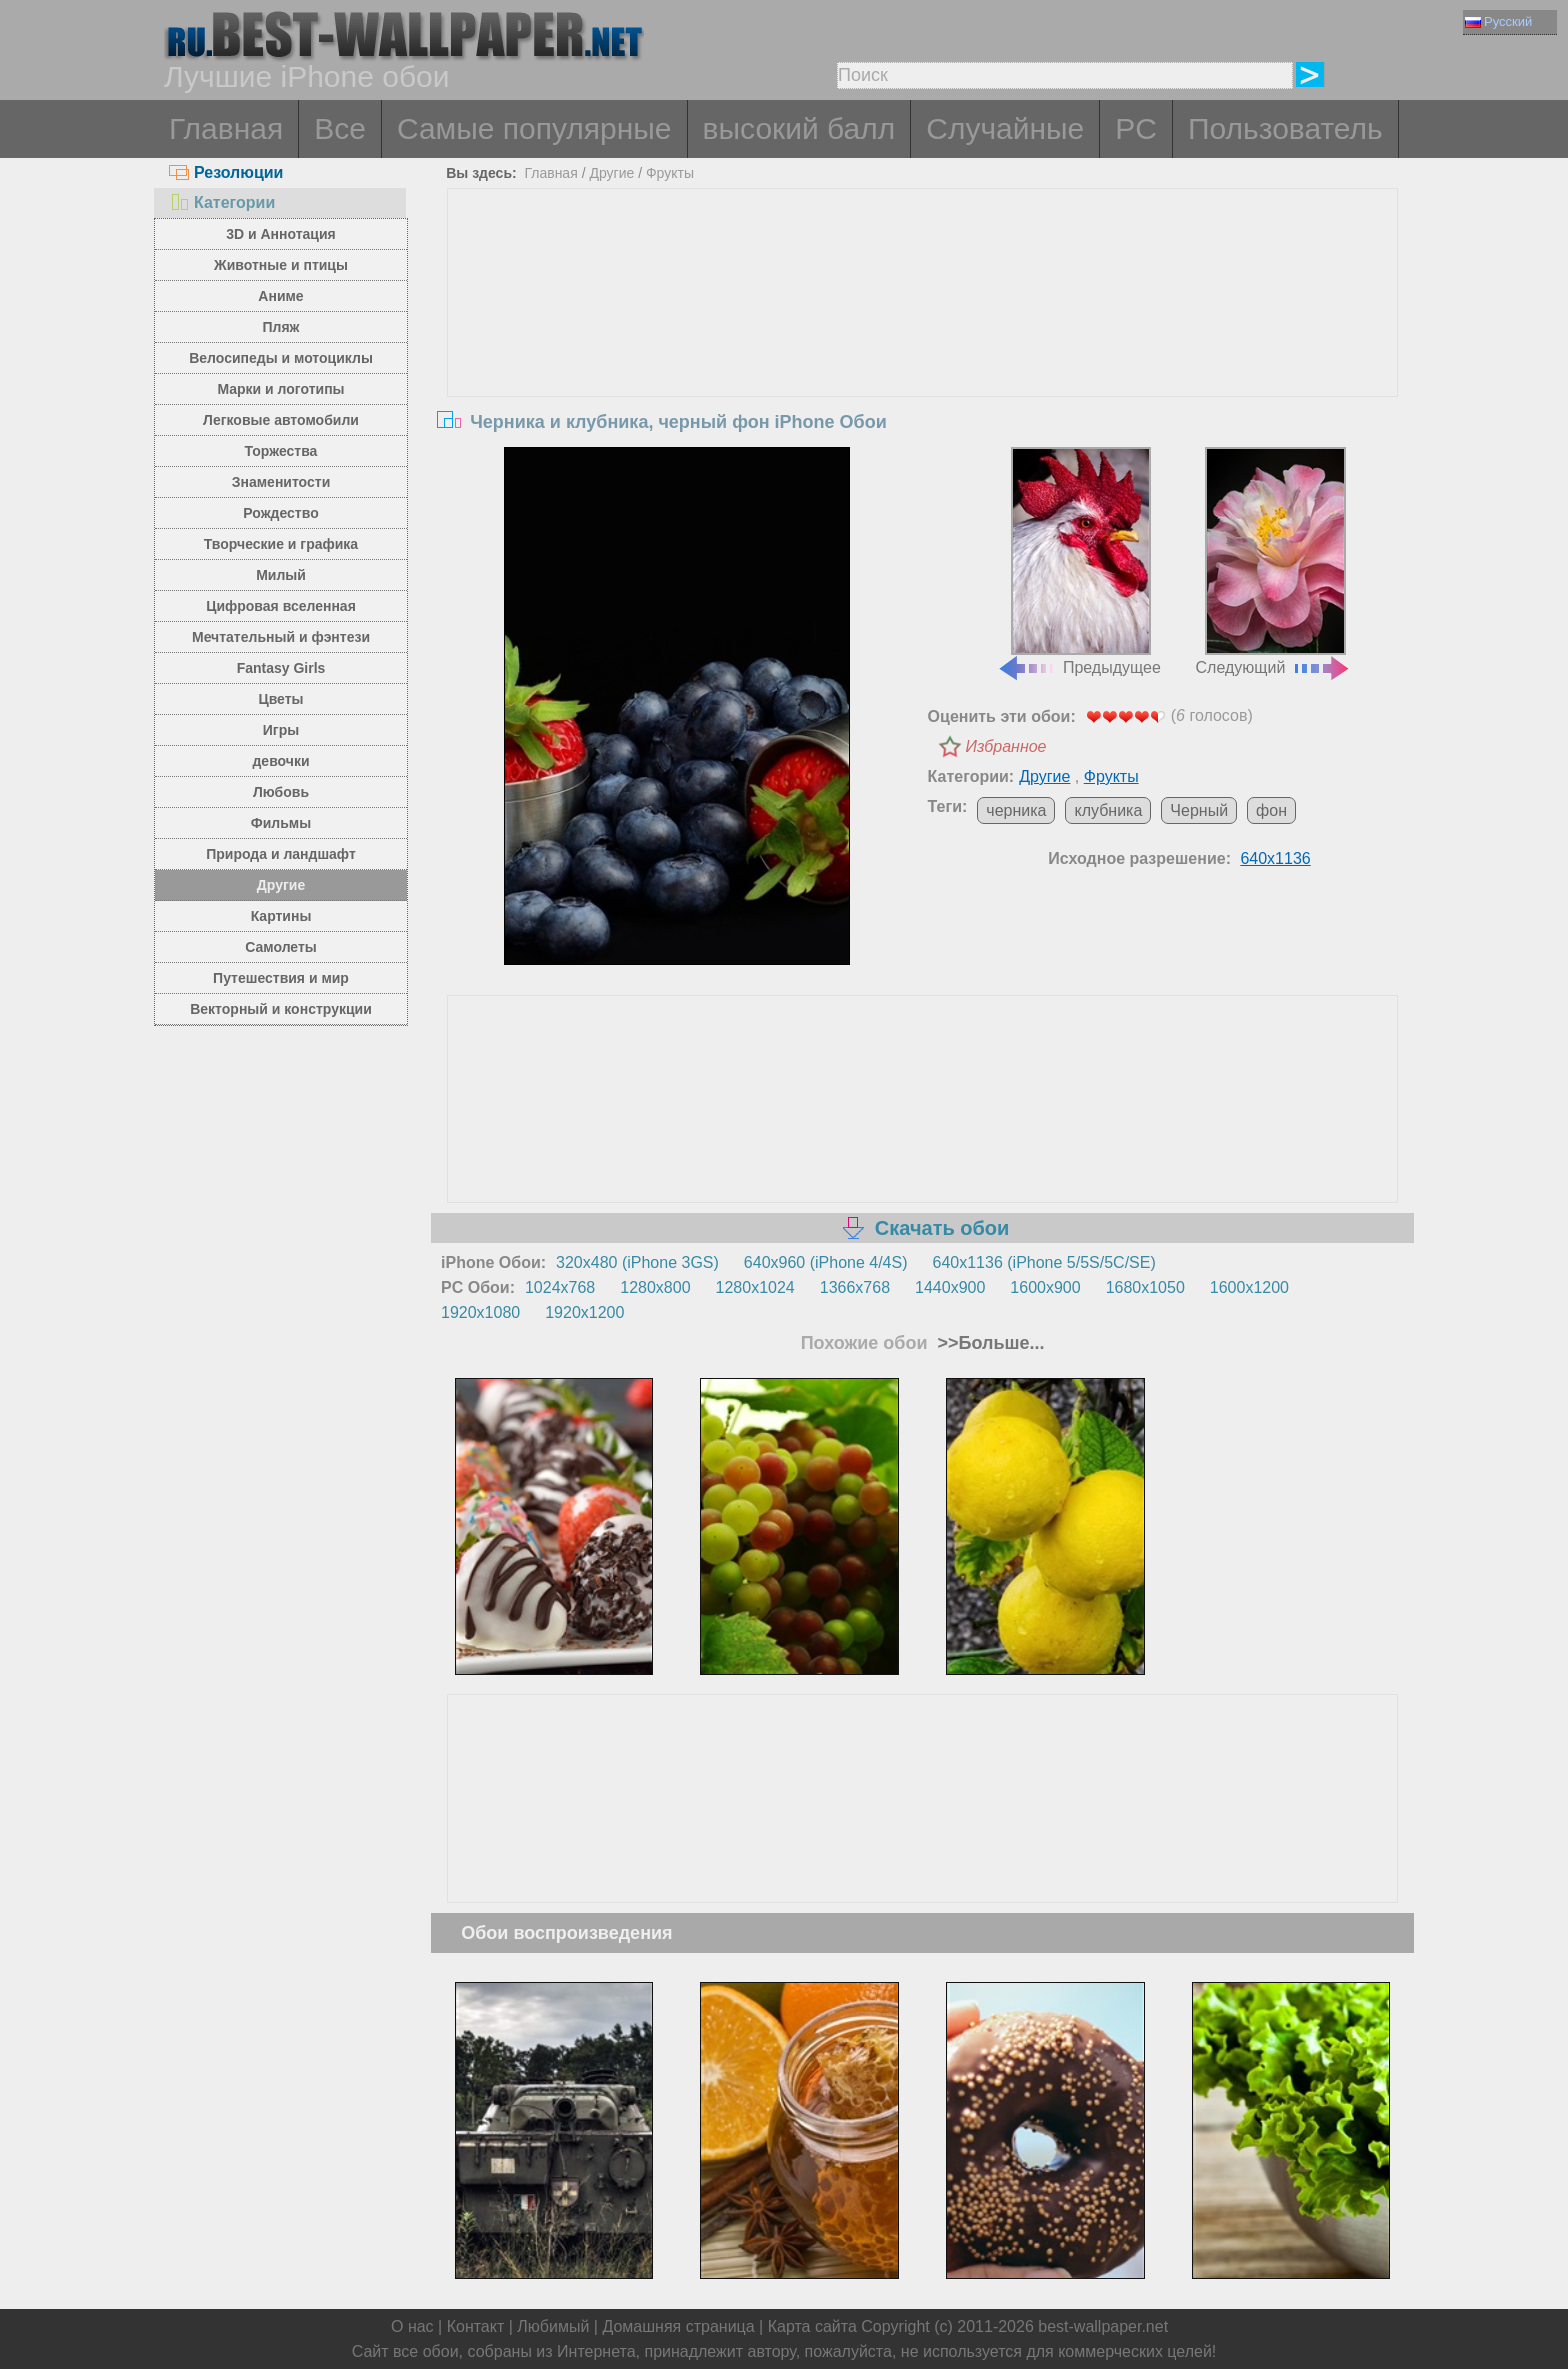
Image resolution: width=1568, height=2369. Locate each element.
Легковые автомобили (281, 420)
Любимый (553, 2326)
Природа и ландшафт (281, 854)
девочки (280, 761)
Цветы (280, 699)
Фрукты (670, 173)
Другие (281, 885)
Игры (281, 730)
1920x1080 (480, 1312)
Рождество (280, 513)
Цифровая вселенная (281, 606)
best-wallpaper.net (1103, 2326)
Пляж (280, 327)
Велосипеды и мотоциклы (281, 358)
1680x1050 (1145, 1287)
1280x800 (655, 1287)
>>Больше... (989, 1343)
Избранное (1006, 746)
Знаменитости (281, 482)
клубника (1108, 810)
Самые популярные (534, 128)
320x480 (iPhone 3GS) (637, 1262)
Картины (281, 916)
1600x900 (1045, 1287)
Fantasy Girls (281, 668)
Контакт (476, 2326)
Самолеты (281, 947)
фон (1271, 810)
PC (1136, 128)
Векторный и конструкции (281, 1009)
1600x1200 (1249, 1287)
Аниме (280, 296)
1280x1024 (755, 1287)
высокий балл (799, 128)
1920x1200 (584, 1312)
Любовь (281, 792)
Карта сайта (812, 2326)
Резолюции (226, 172)
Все (340, 128)
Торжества (281, 451)
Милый (281, 575)
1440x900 (950, 1287)
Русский (1498, 21)
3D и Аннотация (281, 234)
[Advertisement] (923, 339)
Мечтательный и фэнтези (281, 637)
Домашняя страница (678, 2326)
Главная (226, 128)
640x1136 (1275, 858)
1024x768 (560, 1287)
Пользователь (1285, 128)
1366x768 (855, 1287)
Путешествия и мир (281, 978)
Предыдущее (1079, 562)
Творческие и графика (281, 544)
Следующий (1274, 562)
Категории (222, 202)
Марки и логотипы (280, 389)
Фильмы (281, 823)
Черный (1199, 810)
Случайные (1005, 128)
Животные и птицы (281, 265)
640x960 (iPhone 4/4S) (826, 1262)
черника (1016, 810)
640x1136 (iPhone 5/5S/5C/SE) (1044, 1262)
